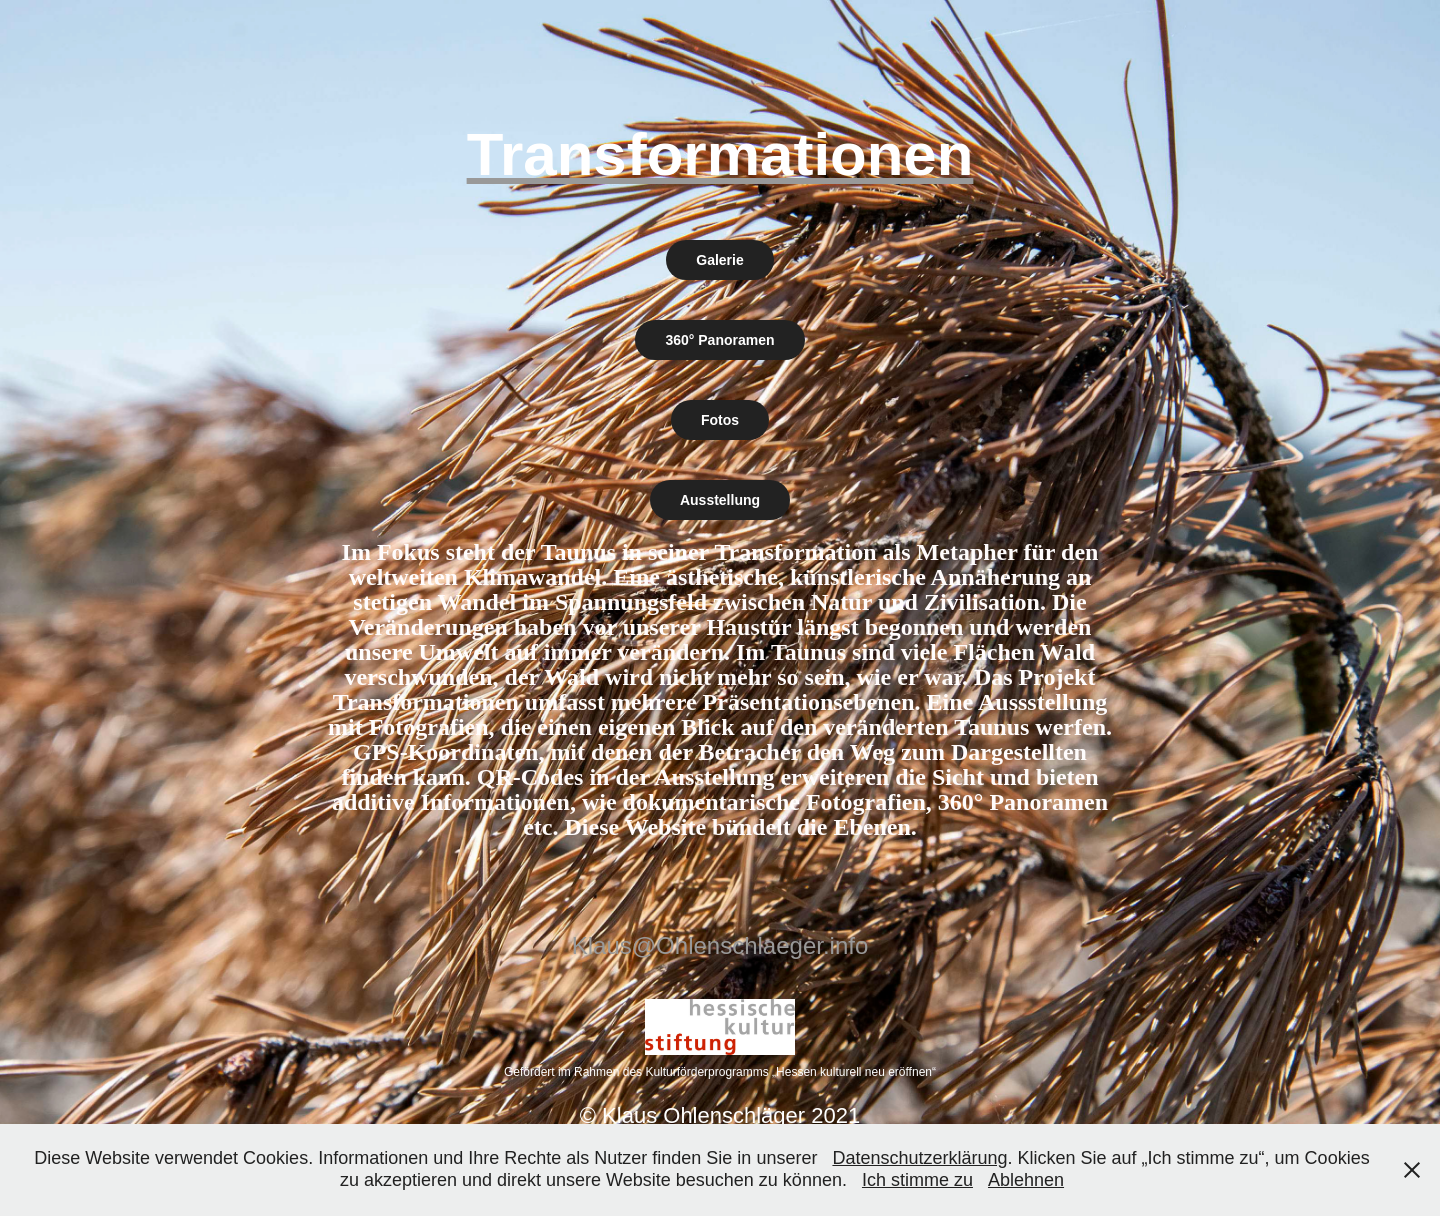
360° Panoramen (719, 340)
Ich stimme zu (917, 1180)
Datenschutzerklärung (919, 1158)
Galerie (719, 260)
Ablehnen (1026, 1180)
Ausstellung (720, 500)
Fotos (720, 420)
